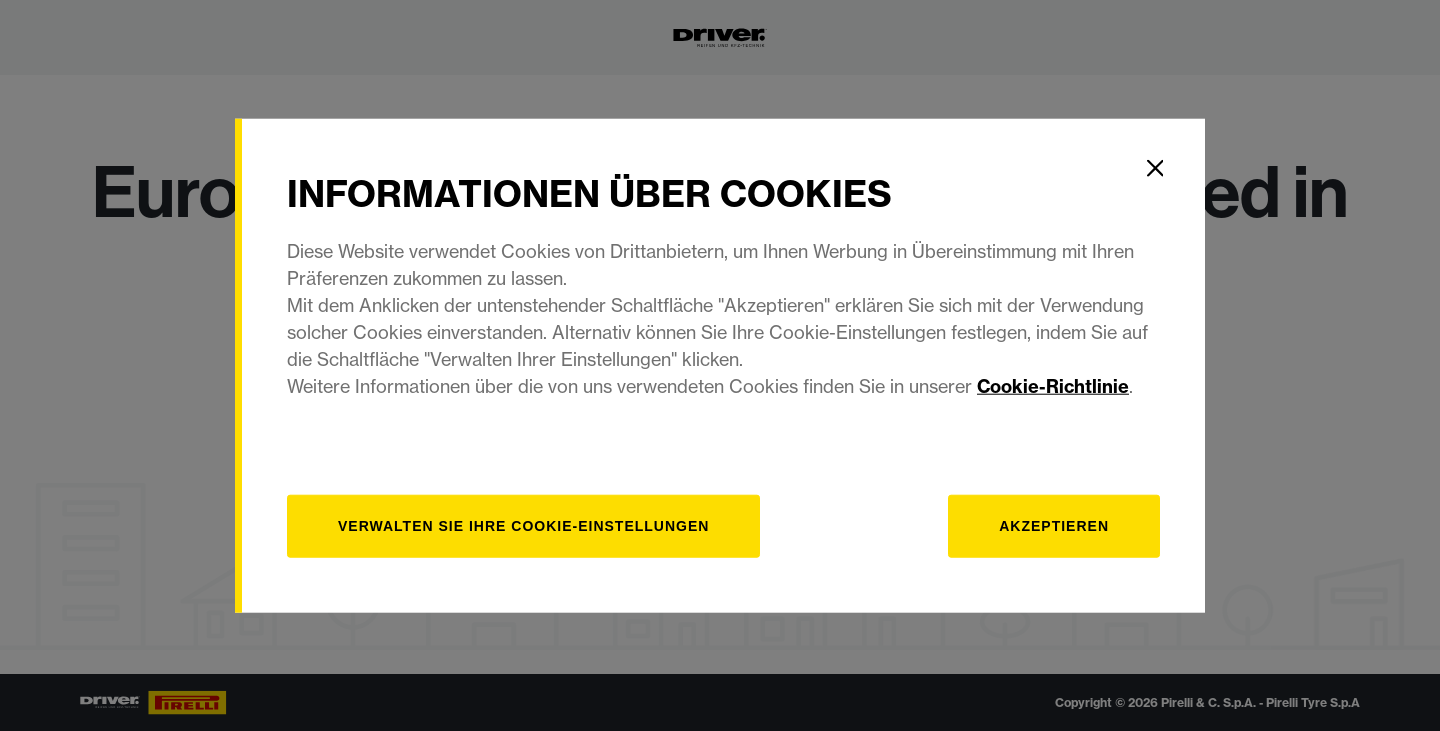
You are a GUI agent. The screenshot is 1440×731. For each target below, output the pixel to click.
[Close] (1155, 168)
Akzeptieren (1054, 526)
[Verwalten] (523, 526)
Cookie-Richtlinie (1053, 386)
